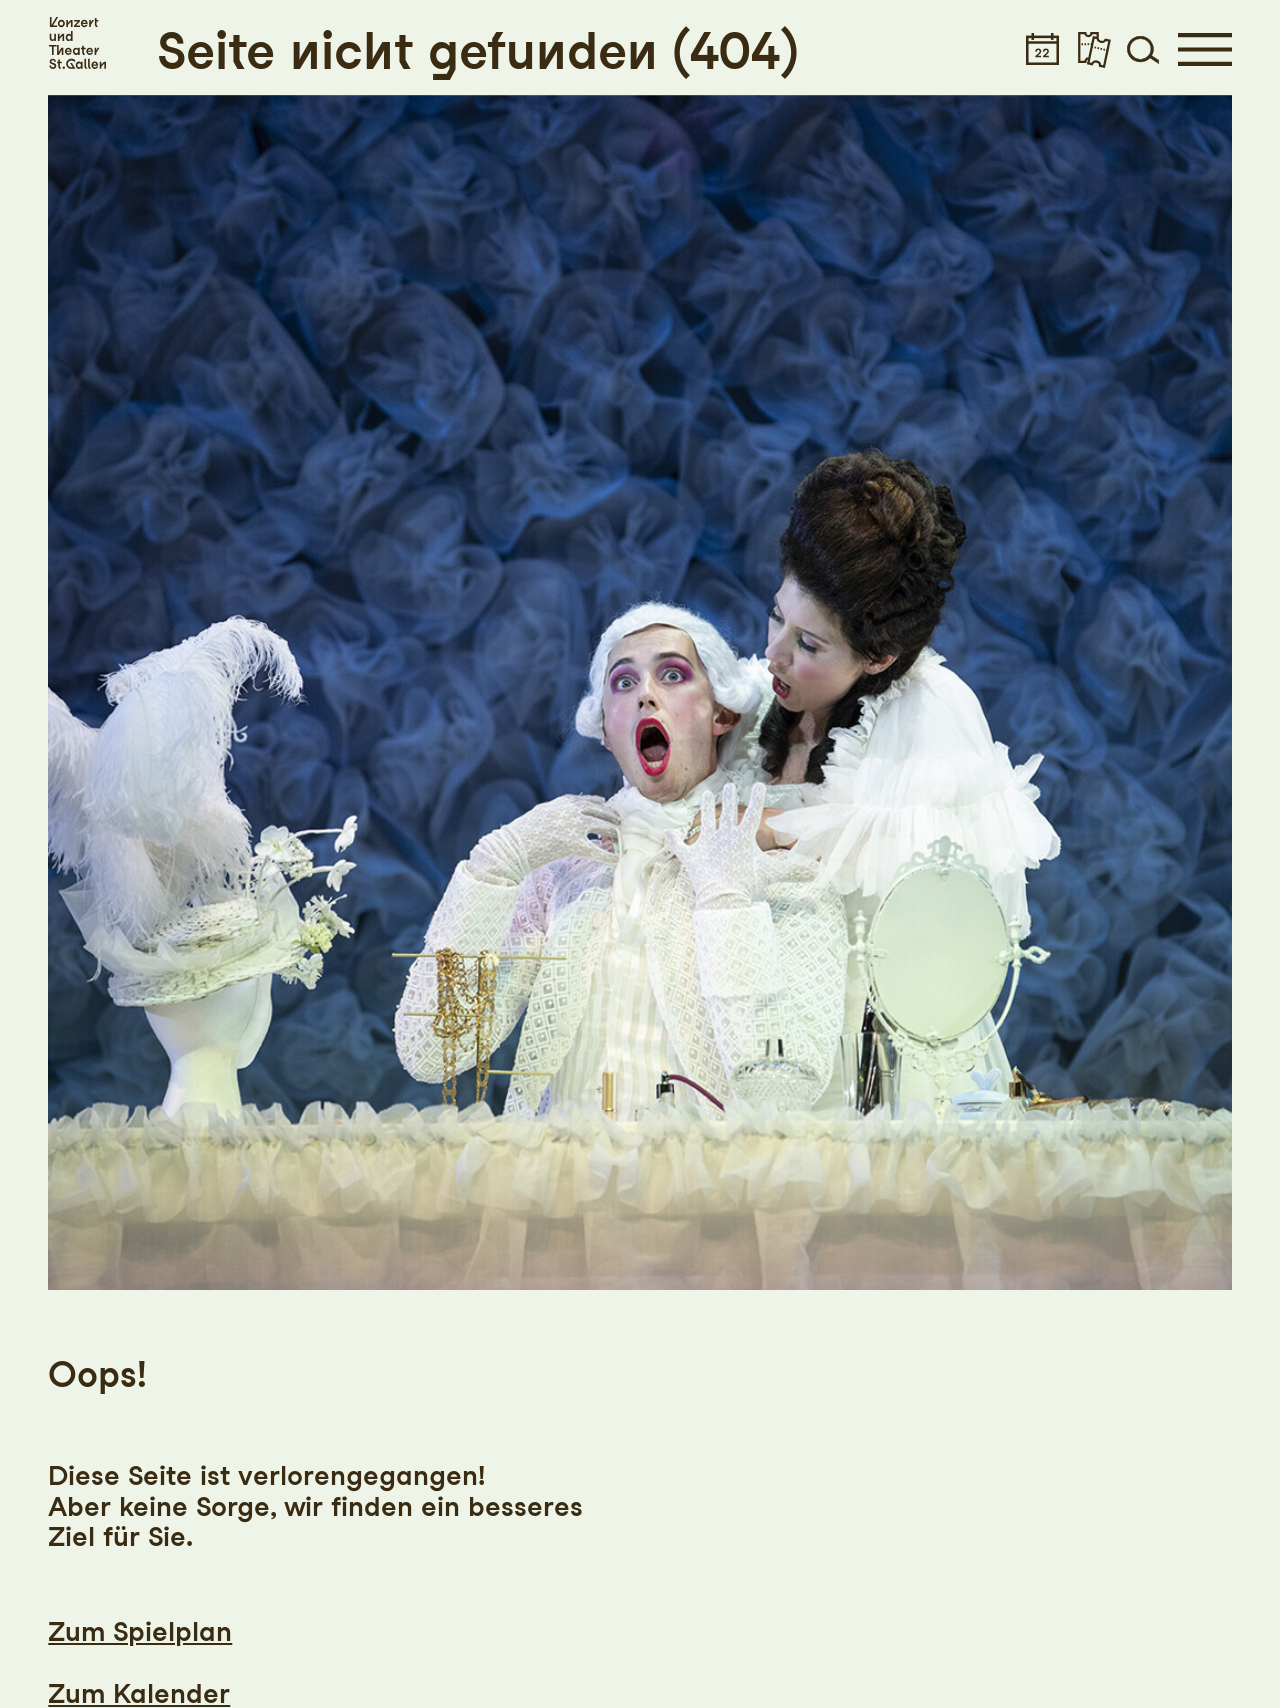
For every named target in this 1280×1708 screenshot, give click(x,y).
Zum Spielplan (140, 1631)
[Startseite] (77, 43)
